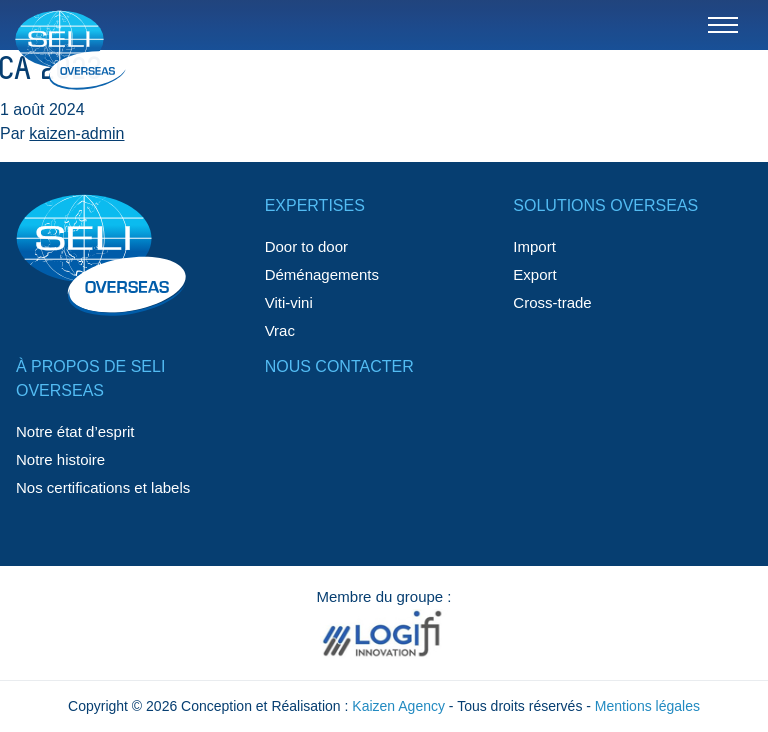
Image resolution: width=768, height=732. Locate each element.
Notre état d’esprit (75, 431)
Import (534, 246)
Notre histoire (60, 459)
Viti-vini (289, 302)
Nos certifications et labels (103, 487)
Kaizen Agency (398, 706)
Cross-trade (552, 302)
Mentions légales (647, 706)
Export (534, 274)
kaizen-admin (76, 133)
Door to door (306, 246)
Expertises (315, 205)
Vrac (280, 330)
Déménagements (322, 274)
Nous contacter (339, 366)
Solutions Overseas (605, 205)
